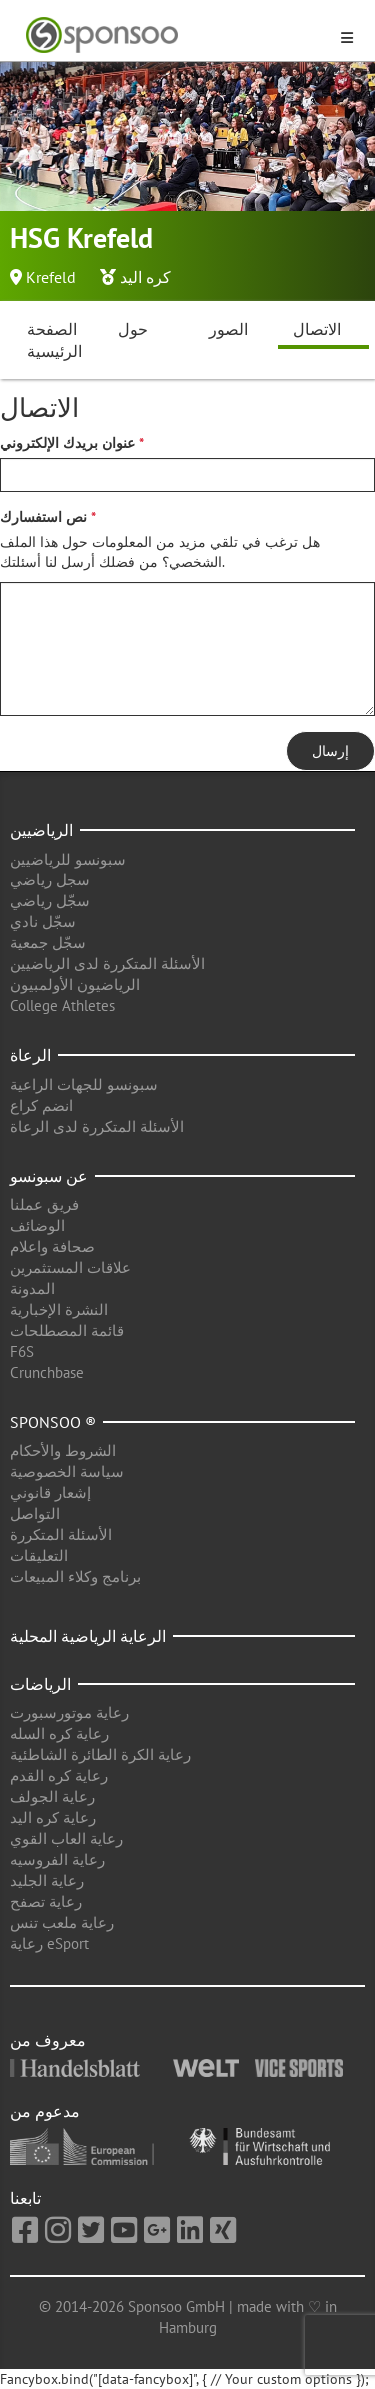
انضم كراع (41, 1105)
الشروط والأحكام (63, 1450)
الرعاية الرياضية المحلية (88, 1636)
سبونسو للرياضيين (68, 859)
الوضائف (37, 1225)
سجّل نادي (43, 921)
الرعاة (30, 1055)
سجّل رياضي (50, 900)
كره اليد (145, 277)
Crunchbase (47, 1372)
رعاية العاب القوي (66, 1838)
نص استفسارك (43, 517)
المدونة (32, 1288)
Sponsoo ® (53, 1422)
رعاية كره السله (59, 1733)
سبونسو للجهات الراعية (84, 1084)
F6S (22, 1351)
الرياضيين (41, 830)
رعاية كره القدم (59, 1775)
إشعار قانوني (50, 1492)
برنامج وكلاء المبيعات (75, 1576)
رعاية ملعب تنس (62, 1922)
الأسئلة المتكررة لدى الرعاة (97, 1126)
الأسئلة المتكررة (61, 1534)
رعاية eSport (49, 1943)
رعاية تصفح (46, 1901)
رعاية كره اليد (53, 1817)
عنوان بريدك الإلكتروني (67, 443)
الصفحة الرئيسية (54, 340)
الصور (228, 329)
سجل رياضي (50, 879)
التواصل (35, 1513)
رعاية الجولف (52, 1796)
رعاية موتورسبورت (69, 1712)
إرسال (330, 751)
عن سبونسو (49, 1176)
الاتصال (317, 329)
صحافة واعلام (52, 1246)
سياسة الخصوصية (67, 1471)
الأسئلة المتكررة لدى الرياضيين (107, 963)
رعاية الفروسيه (57, 1859)
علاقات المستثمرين (70, 1267)
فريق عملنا (44, 1204)
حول (133, 329)
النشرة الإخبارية (59, 1309)
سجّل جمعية (48, 942)
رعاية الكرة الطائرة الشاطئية (100, 1754)
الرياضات (40, 1684)
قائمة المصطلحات (67, 1330)
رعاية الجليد (47, 1880)
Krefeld (51, 277)
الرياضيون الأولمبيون (75, 984)
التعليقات (39, 1555)
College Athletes (62, 1005)
